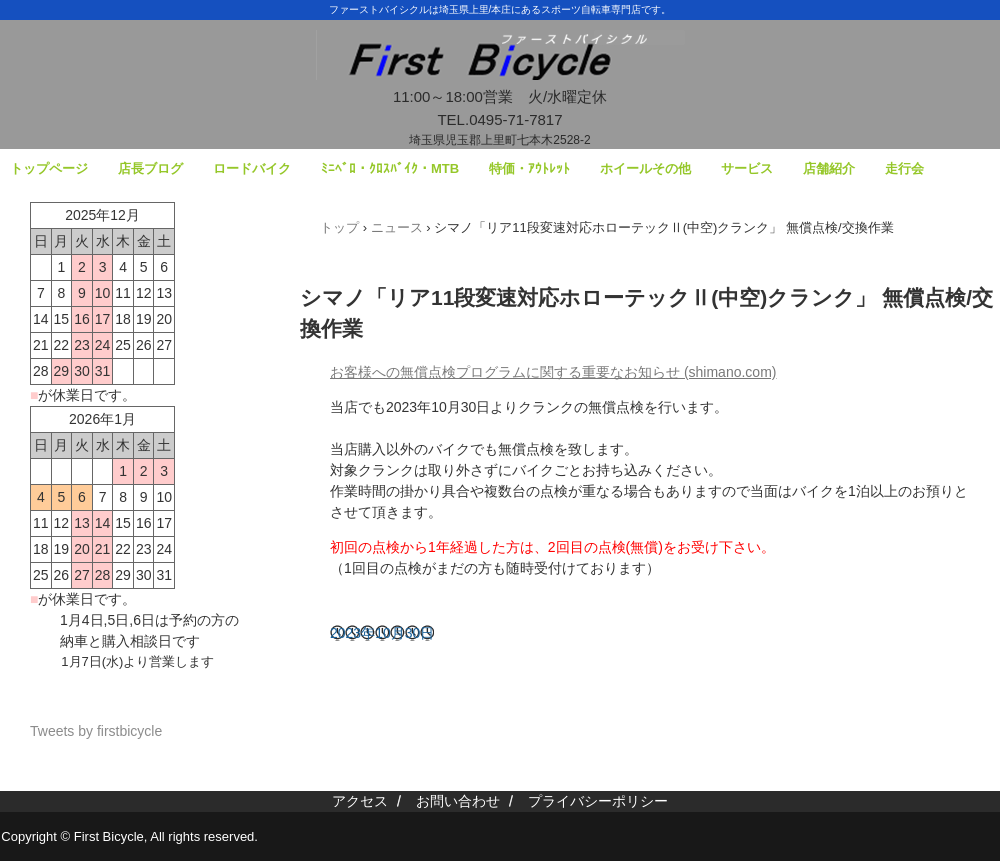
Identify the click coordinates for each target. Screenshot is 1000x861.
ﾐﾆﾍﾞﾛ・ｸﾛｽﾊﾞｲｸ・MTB (390, 168)
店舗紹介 (829, 168)
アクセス (360, 801)
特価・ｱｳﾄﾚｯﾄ (529, 168)
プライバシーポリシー (598, 801)
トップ (339, 227)
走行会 (904, 168)
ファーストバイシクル (500, 70)
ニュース (397, 227)
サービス (747, 168)
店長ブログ (150, 168)
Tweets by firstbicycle (96, 731)
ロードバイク (252, 168)
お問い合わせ (458, 801)
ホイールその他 (645, 168)
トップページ (49, 168)
